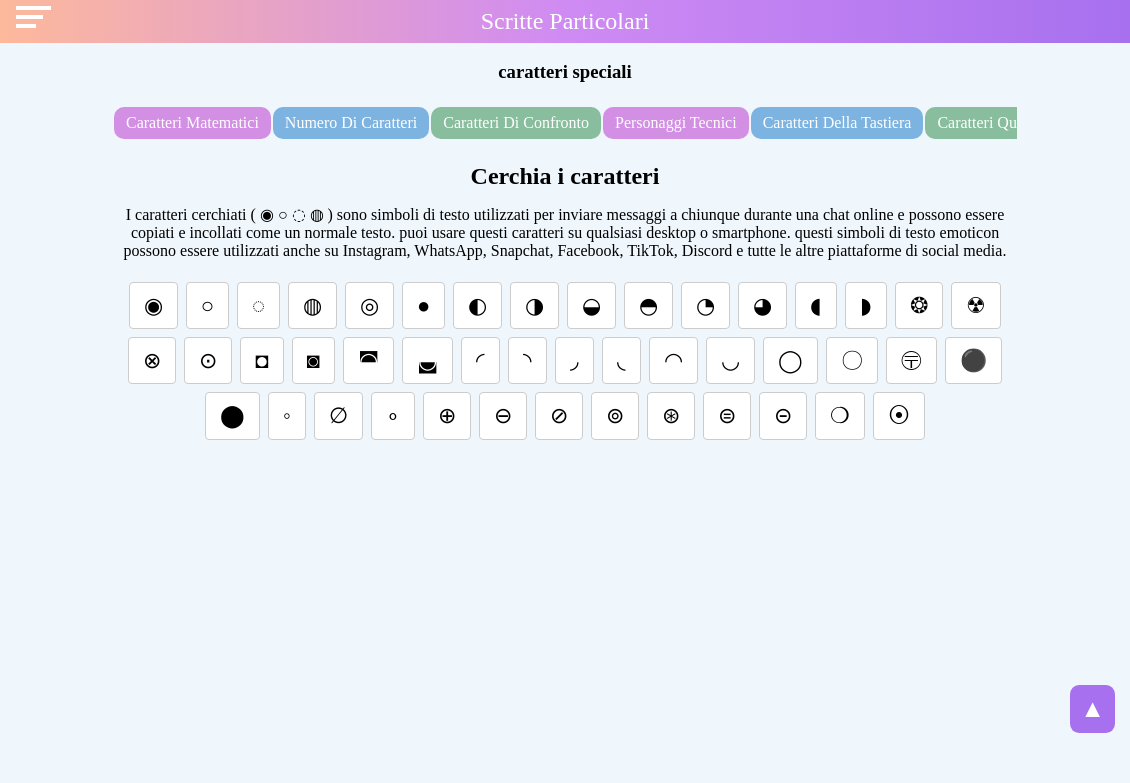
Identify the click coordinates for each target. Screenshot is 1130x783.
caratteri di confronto (516, 122)
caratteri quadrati (995, 122)
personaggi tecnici (676, 122)
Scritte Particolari (565, 21)
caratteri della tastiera (837, 122)
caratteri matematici (192, 122)
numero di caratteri (351, 122)
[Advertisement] (565, 602)
